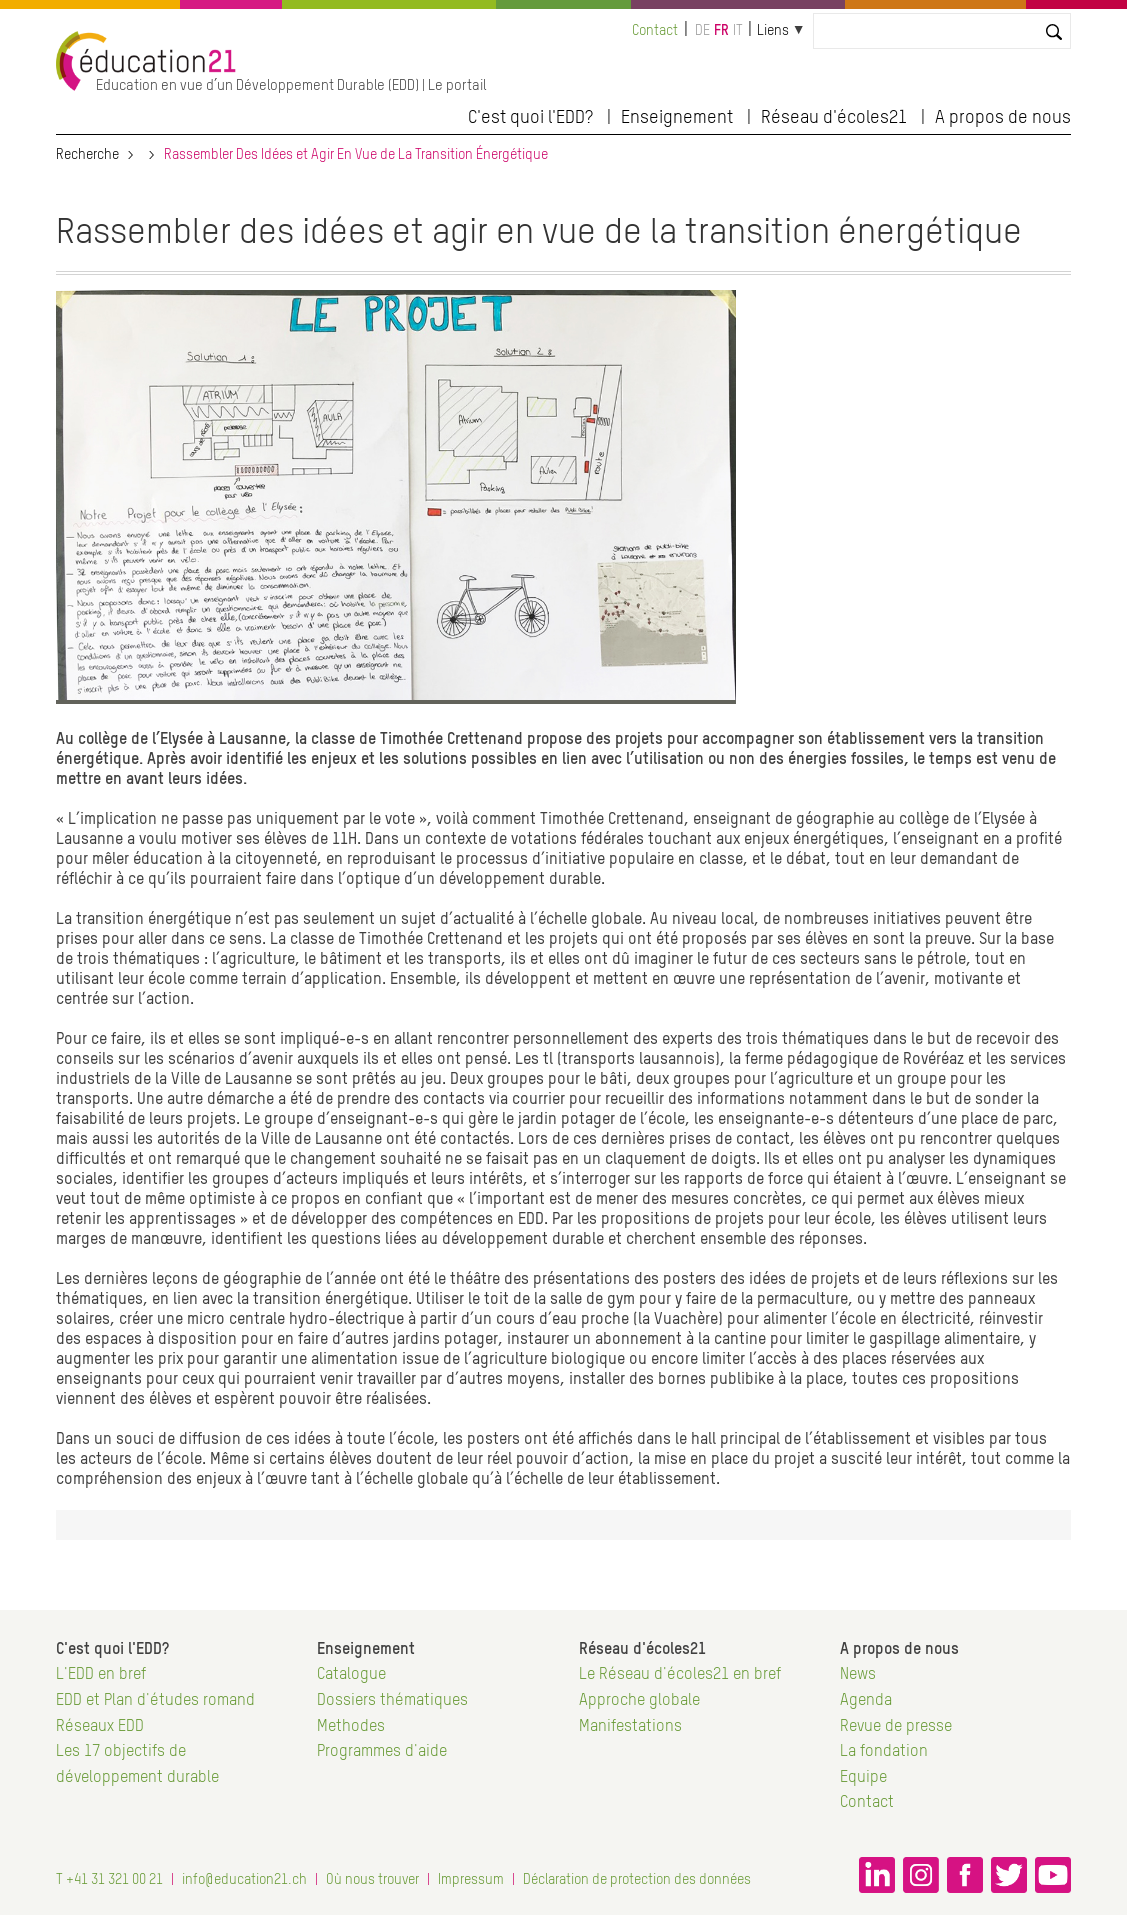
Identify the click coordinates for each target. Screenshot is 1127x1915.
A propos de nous (1003, 118)
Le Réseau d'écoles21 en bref (680, 1675)
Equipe (863, 1778)
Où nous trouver (372, 1880)
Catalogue (351, 1675)
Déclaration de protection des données (637, 1880)
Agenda (866, 1701)
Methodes (351, 1727)
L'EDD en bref (101, 1675)
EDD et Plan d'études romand (155, 1701)
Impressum (471, 1880)
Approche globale (639, 1701)
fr (721, 31)
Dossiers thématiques (392, 1701)
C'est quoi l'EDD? (530, 118)
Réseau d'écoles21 (834, 118)
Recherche (87, 155)
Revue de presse (896, 1727)
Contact (655, 31)
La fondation (884, 1752)
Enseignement (677, 118)
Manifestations (630, 1727)
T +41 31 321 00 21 (109, 1880)
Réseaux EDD (100, 1727)
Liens (773, 31)
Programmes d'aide (382, 1752)
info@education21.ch (244, 1880)
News (858, 1675)
